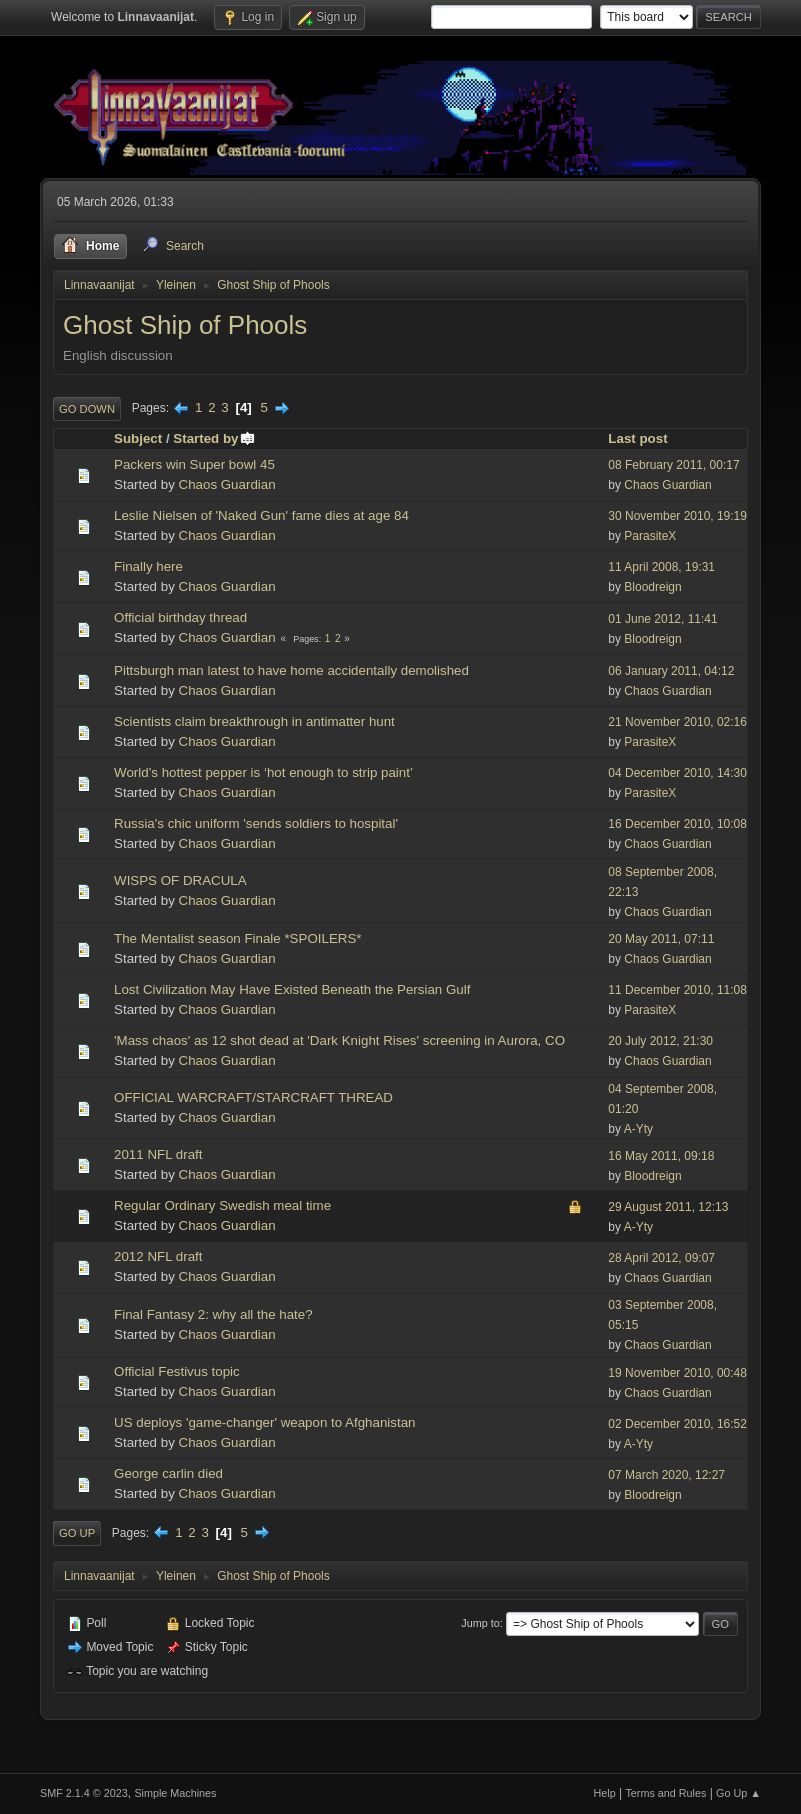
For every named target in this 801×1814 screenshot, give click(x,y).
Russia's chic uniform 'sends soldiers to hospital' (256, 823)
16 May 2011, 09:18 (661, 1156)
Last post (637, 438)
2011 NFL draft (158, 1154)
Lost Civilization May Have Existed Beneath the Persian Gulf (292, 989)
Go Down (87, 409)
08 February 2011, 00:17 (673, 465)
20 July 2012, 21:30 (660, 1041)
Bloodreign (652, 587)
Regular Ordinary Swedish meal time (222, 1205)
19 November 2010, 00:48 (677, 1373)
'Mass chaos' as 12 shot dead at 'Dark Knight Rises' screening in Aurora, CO (339, 1040)
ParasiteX (650, 536)
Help (604, 1793)
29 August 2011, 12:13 (668, 1207)
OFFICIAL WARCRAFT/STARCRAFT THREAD (253, 1097)
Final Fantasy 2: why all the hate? (213, 1314)
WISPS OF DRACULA (180, 880)
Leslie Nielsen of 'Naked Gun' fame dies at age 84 (261, 515)
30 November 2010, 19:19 (677, 516)
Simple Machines (175, 1793)
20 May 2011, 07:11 (661, 939)
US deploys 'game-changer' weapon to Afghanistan (264, 1422)
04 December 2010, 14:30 (677, 773)
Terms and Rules (665, 1793)
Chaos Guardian (227, 484)
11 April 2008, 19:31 (661, 567)
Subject (138, 438)
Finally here (148, 566)
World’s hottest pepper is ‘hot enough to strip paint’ (263, 772)
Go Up (77, 1533)
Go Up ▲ (738, 1793)
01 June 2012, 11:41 (662, 619)
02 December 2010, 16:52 (677, 1424)
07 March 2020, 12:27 (666, 1475)
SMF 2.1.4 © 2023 (84, 1793)
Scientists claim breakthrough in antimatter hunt (254, 721)
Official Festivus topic (177, 1371)
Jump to (480, 1623)
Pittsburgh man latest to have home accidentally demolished (291, 670)
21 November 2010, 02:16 (677, 722)
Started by (214, 438)
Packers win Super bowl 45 (194, 464)
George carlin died (168, 1473)
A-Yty (638, 1129)
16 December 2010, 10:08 (677, 824)
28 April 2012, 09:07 (661, 1258)
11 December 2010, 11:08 (677, 990)
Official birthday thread (180, 617)
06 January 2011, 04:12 (671, 671)
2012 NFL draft (158, 1256)
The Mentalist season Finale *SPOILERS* (237, 938)
